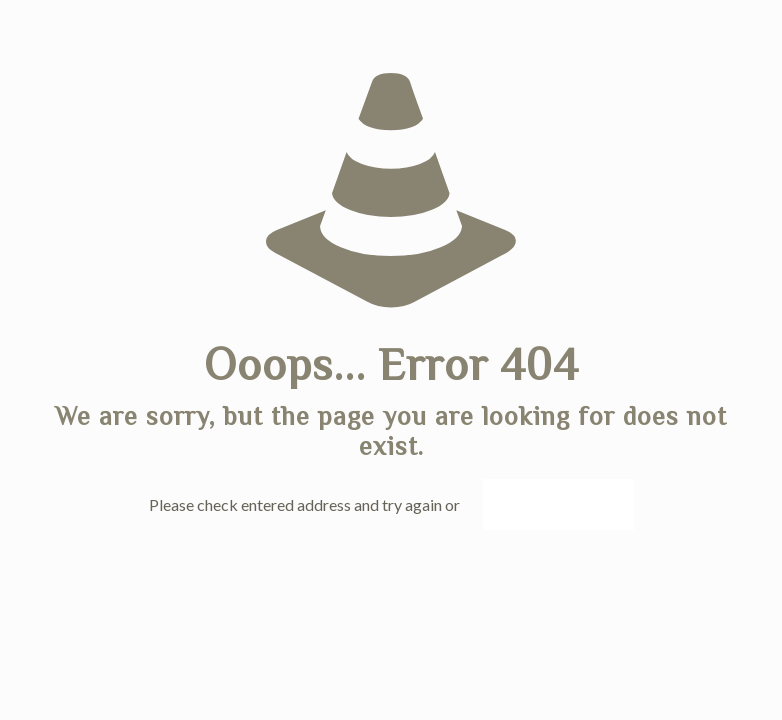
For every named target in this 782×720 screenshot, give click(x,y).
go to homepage (558, 504)
